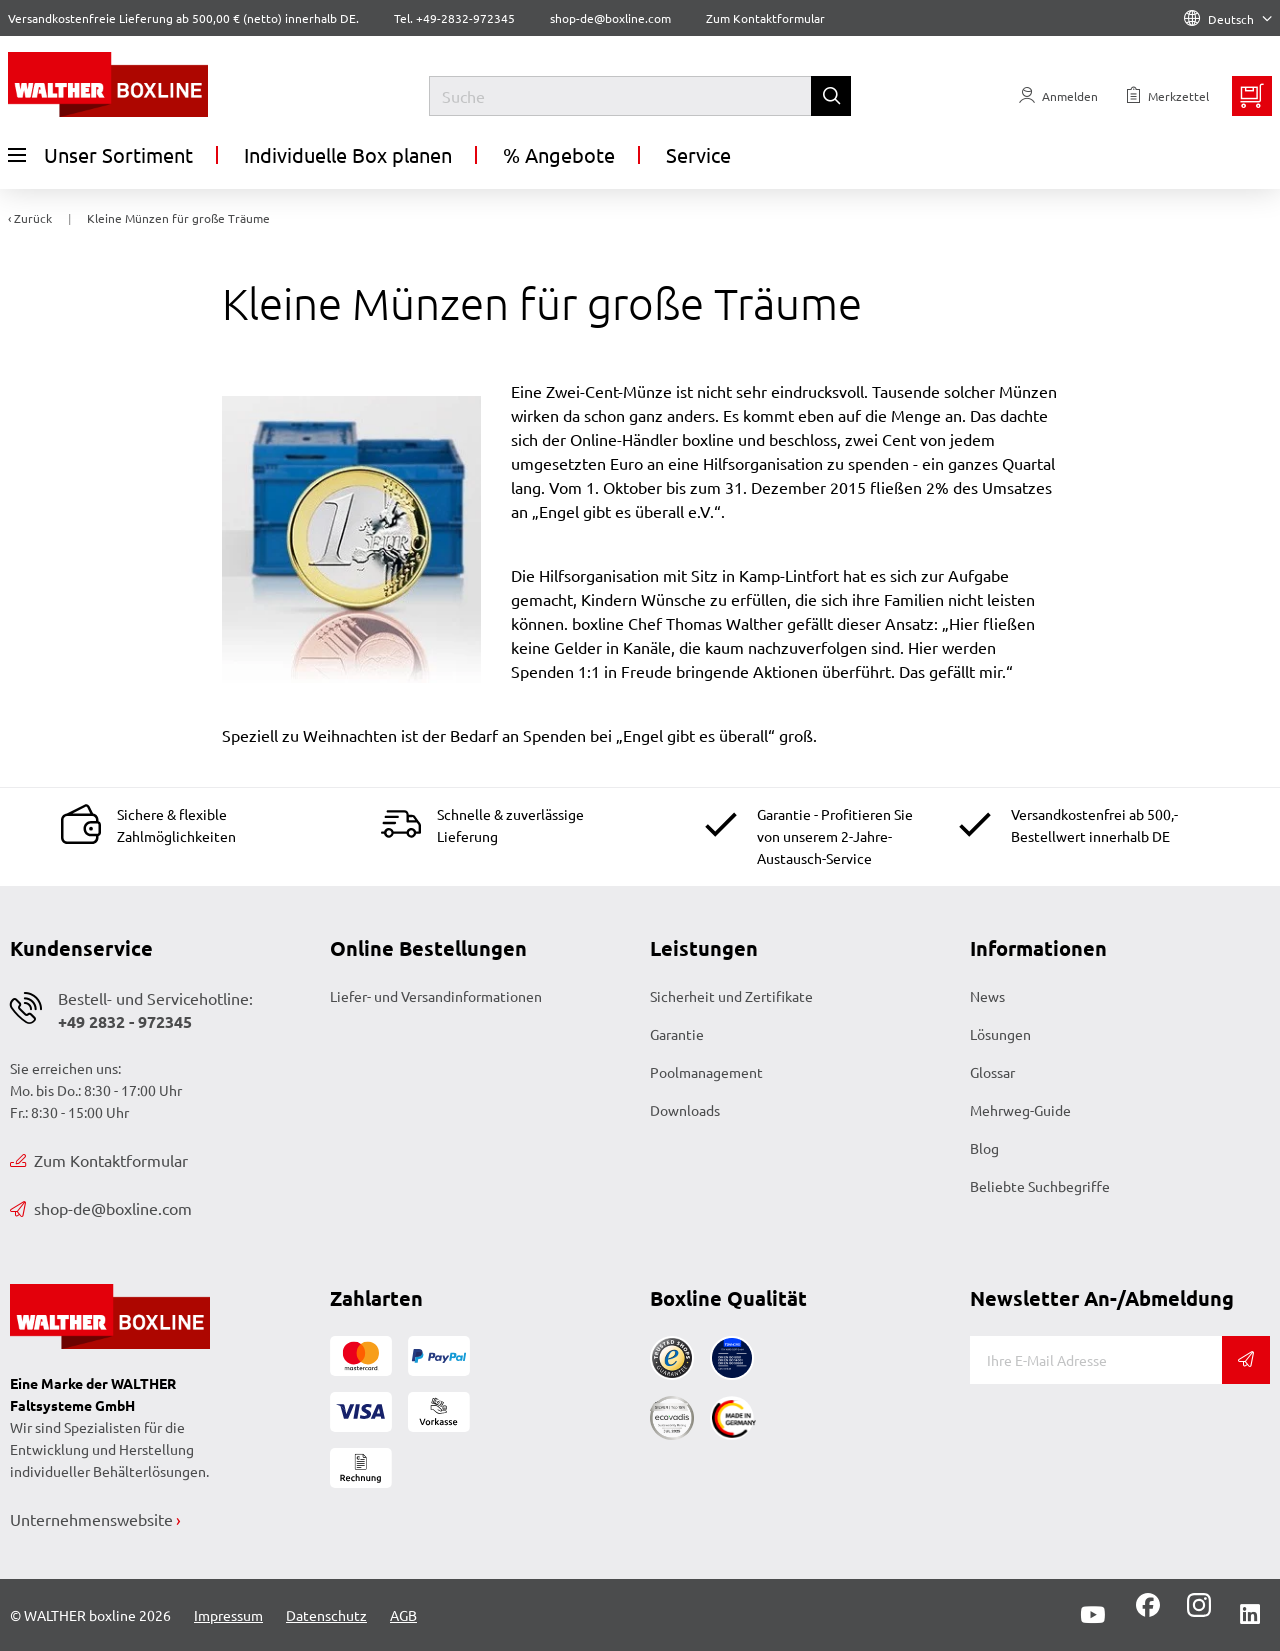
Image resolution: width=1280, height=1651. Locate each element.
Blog (984, 1148)
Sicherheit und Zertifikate (731, 996)
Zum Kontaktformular (765, 18)
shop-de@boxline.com (101, 1208)
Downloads (685, 1110)
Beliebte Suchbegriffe (1040, 1186)
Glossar (992, 1072)
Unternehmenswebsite (91, 1519)
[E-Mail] (1096, 1360)
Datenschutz (326, 1615)
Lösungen (1000, 1034)
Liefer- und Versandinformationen (436, 996)
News (987, 996)
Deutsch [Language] (1228, 19)
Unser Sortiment (100, 155)
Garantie (677, 1034)
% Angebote (559, 154)
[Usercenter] (1058, 96)
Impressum (228, 1615)
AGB (403, 1615)
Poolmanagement (706, 1072)
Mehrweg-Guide (1020, 1110)
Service (698, 154)
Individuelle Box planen (348, 154)
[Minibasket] (1252, 96)
